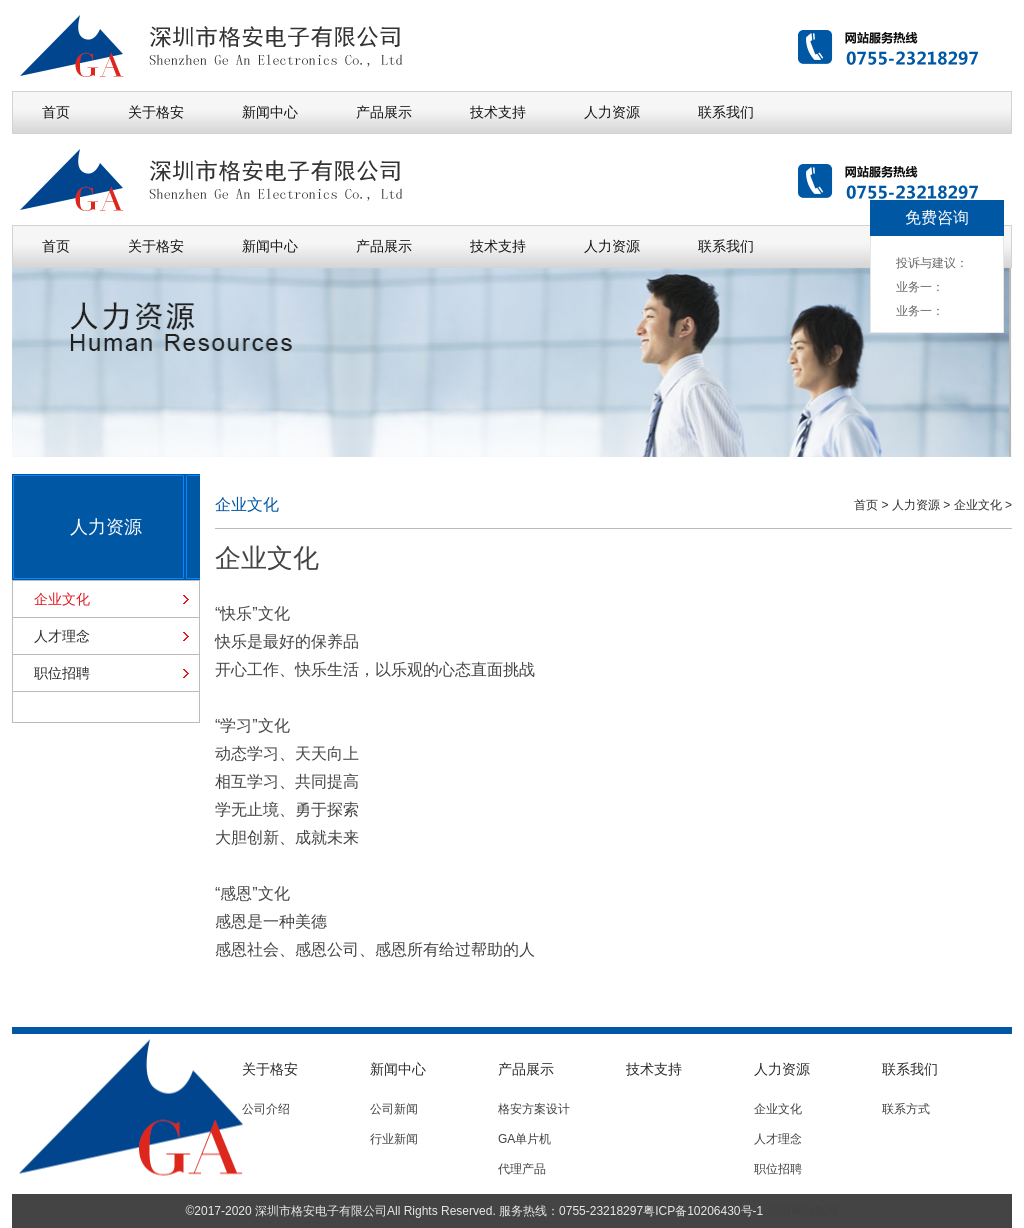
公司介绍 (266, 1109)
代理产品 (522, 1169)
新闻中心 (270, 112)
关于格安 (156, 112)
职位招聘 (62, 673)
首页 (56, 112)
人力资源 (612, 112)
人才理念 (62, 636)
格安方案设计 (534, 1109)
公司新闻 (394, 1109)
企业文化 (62, 599)
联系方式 (906, 1109)
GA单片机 (524, 1139)
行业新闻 (394, 1139)
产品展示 (384, 112)
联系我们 (726, 112)
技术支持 (498, 112)
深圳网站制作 (803, 1211)
